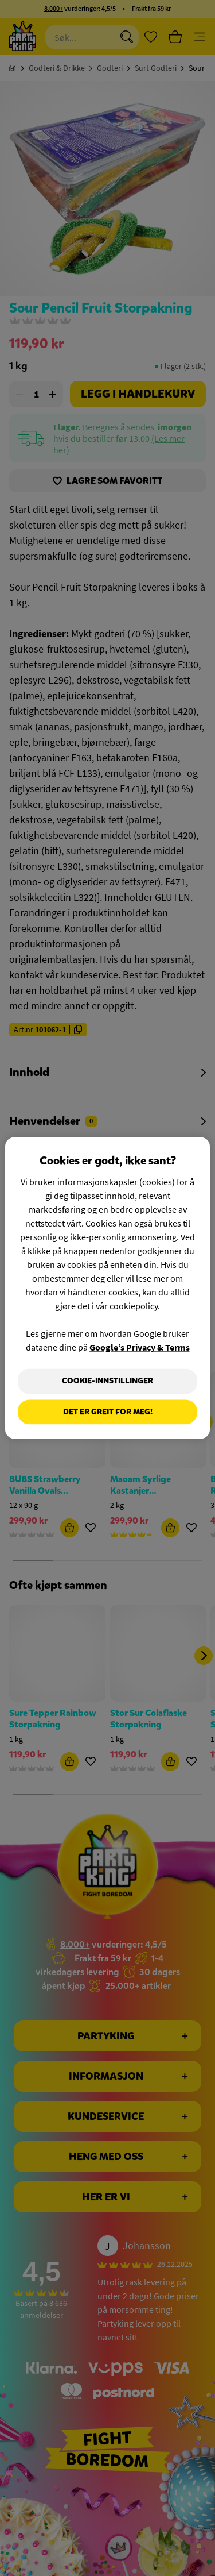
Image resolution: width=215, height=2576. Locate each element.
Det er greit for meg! (108, 1411)
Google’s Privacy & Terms (139, 1347)
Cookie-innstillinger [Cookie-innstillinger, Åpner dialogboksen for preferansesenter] (107, 1380)
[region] (107, 1288)
